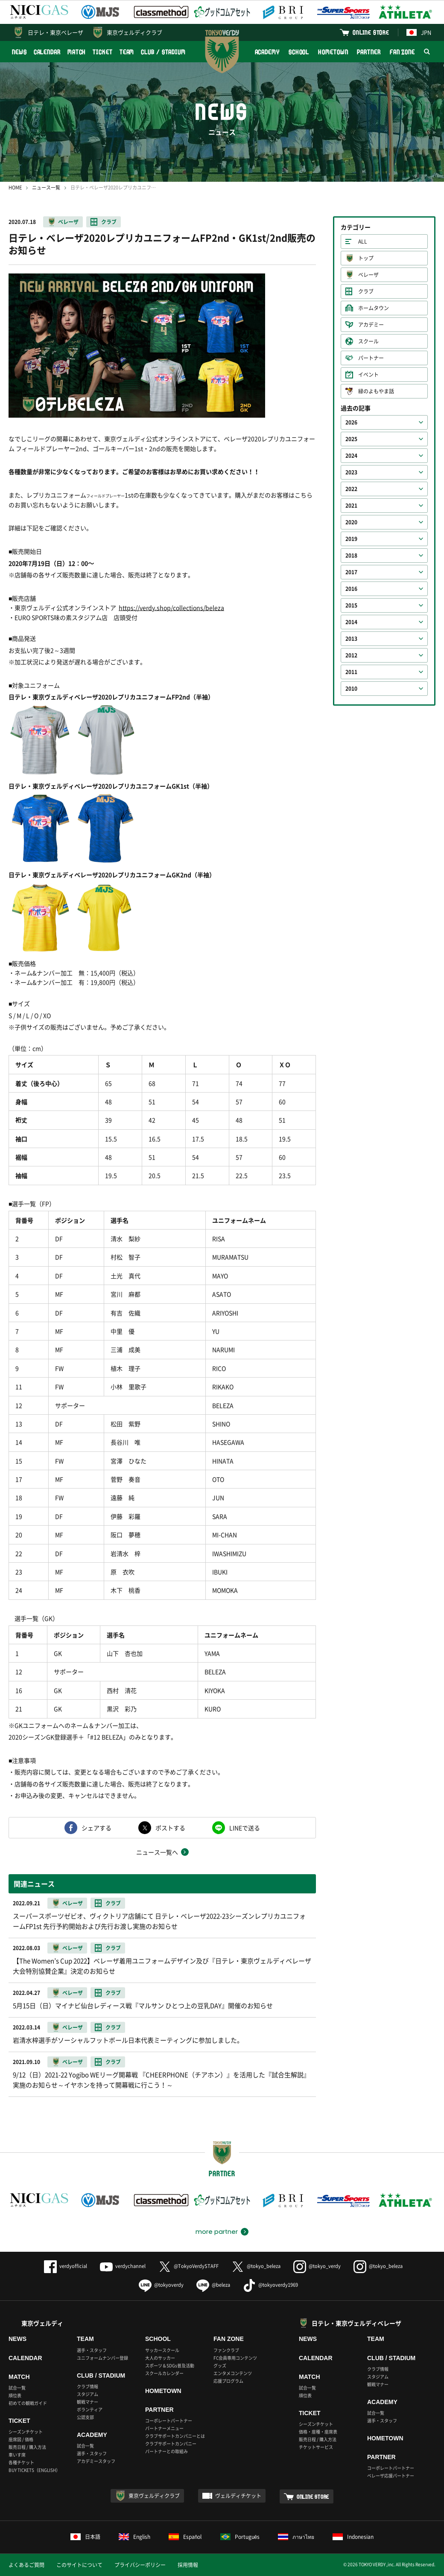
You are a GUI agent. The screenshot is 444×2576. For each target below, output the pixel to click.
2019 (351, 539)
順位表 (15, 2395)
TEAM (127, 52)
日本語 (85, 2537)
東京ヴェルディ (42, 2323)
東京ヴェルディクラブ (134, 32)
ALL (362, 241)
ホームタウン (373, 308)
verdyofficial (65, 2266)
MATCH (76, 52)
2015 (351, 605)
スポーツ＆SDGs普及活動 (169, 2365)
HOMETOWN (333, 52)
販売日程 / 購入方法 (27, 2447)
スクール (368, 341)
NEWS (19, 52)
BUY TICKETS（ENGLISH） (34, 2470)
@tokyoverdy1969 (270, 2284)
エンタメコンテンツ (232, 2373)
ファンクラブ (226, 2350)
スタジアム (87, 2394)
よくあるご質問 (26, 2565)
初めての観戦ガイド (28, 2403)
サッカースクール (162, 2350)
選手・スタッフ (92, 2350)
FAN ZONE (402, 52)
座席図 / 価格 (21, 2439)
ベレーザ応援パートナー (390, 2475)
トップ (366, 258)
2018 (351, 555)
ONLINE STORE (371, 32)
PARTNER (368, 52)
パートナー (371, 358)
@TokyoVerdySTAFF (188, 2266)
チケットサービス (316, 2447)
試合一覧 (17, 2387)
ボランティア (89, 2409)
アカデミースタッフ (96, 2461)
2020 (351, 522)
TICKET (102, 52)
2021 (351, 505)
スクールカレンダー (164, 2373)
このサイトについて (79, 2565)
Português (240, 2537)
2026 (351, 422)
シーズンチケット (26, 2431)
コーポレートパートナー (168, 2420)
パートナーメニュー (164, 2428)
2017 (351, 572)
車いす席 (17, 2454)
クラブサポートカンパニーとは (175, 2436)
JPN (418, 32)
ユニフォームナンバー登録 (102, 2358)
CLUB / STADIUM (163, 52)
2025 (351, 439)
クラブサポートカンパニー (170, 2443)
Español (185, 2537)
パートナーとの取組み (166, 2451)
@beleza (213, 2284)
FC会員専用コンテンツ (235, 2358)
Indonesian (353, 2537)
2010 (351, 688)
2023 (351, 472)
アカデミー (371, 325)
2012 (351, 655)
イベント (368, 374)
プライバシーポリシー (140, 2565)
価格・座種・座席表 (318, 2431)
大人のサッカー (160, 2358)
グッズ (219, 2365)
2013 (351, 639)
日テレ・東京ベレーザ (55, 32)
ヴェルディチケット (238, 2496)
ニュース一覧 (46, 187)
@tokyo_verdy (317, 2266)
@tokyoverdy (161, 2284)
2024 (351, 455)
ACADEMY (267, 52)
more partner (217, 2232)
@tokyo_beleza (255, 2266)
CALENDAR (47, 52)
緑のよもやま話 (376, 391)
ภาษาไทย (296, 2537)
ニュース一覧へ (157, 1852)
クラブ (109, 222)
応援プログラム (228, 2381)
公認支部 (85, 2417)
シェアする (96, 1827)
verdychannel (123, 2266)
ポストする (170, 1827)
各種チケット (21, 2462)
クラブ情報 (87, 2386)
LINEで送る (244, 1827)
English (134, 2537)
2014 (351, 622)
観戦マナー (87, 2402)
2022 (351, 489)
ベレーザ (68, 222)
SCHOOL (299, 52)
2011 (351, 672)
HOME (15, 187)
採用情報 (188, 2565)
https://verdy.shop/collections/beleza (171, 607)
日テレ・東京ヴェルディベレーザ (356, 2323)
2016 (351, 589)
